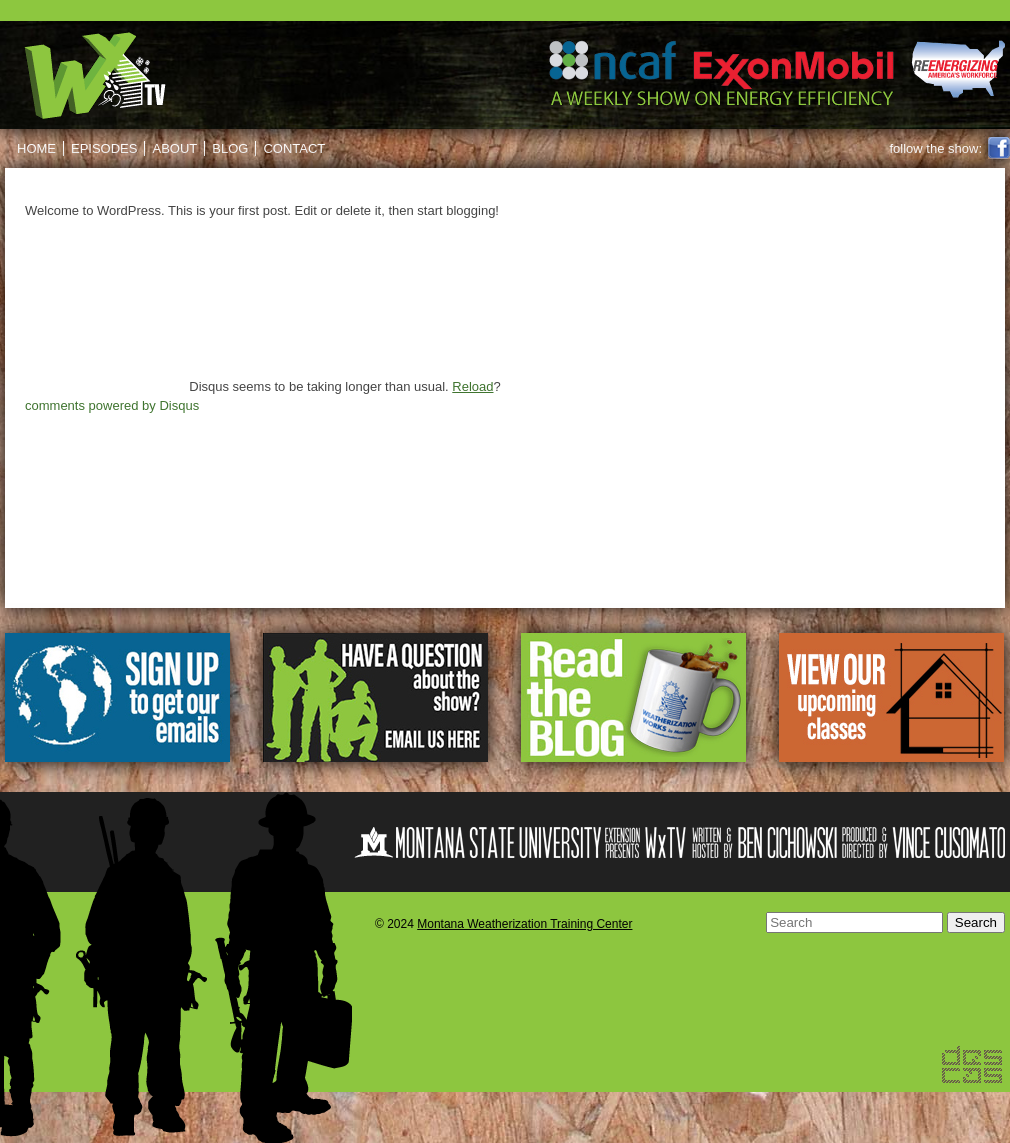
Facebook (999, 148)
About (174, 148)
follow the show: (936, 148)
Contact (294, 148)
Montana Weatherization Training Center (524, 924)
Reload (472, 386)
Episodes (104, 148)
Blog (230, 148)
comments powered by (112, 405)
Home (36, 148)
